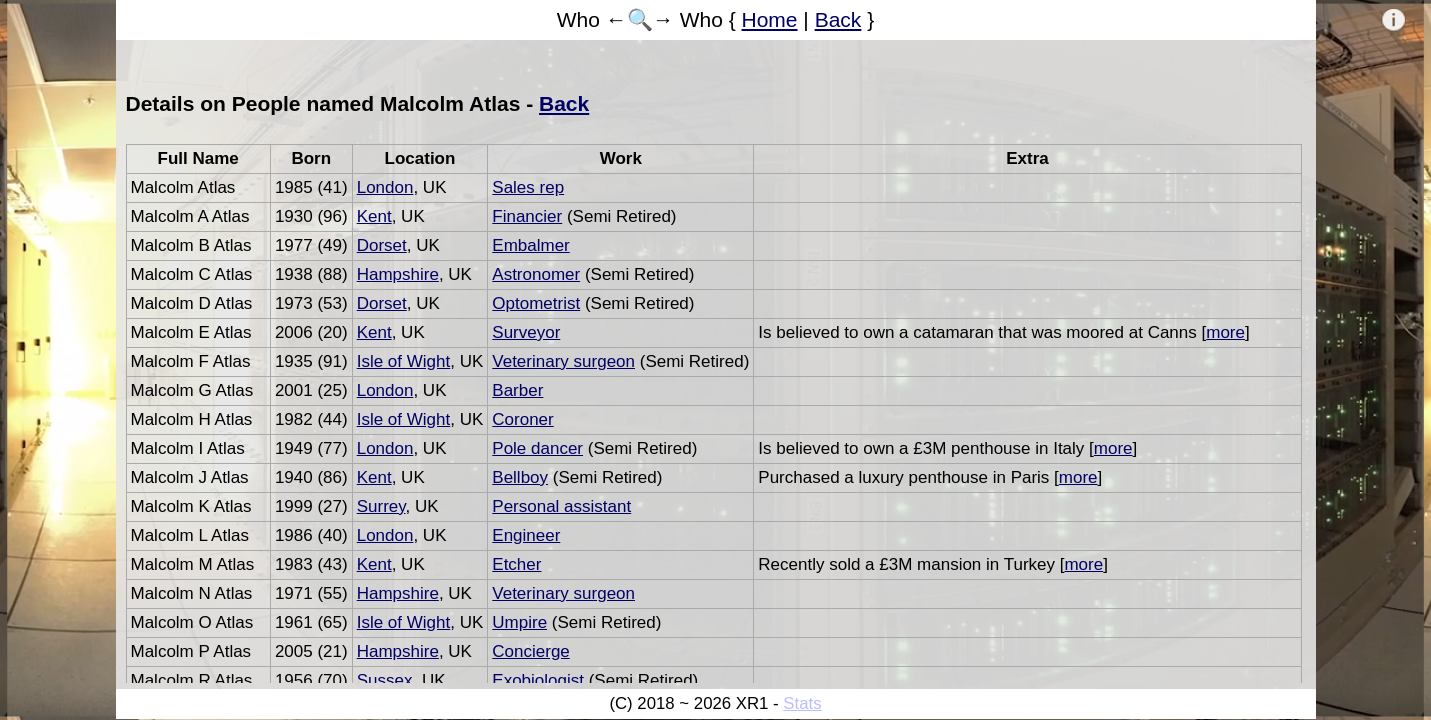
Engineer (526, 535)
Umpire (519, 622)
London (385, 187)
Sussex (385, 680)
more (1225, 332)
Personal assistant (561, 506)
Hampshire (398, 274)
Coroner (522, 419)
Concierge (531, 651)
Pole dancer (537, 448)
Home (770, 19)
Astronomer (536, 274)
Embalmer (530, 245)
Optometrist (536, 303)
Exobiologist (538, 680)
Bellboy (520, 477)
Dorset (382, 245)
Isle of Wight (404, 361)
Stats (802, 703)
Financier (527, 216)
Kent (374, 216)
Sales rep (528, 187)
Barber (517, 390)
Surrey (381, 506)
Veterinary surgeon (563, 361)
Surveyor (526, 332)
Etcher (516, 564)
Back (838, 19)
